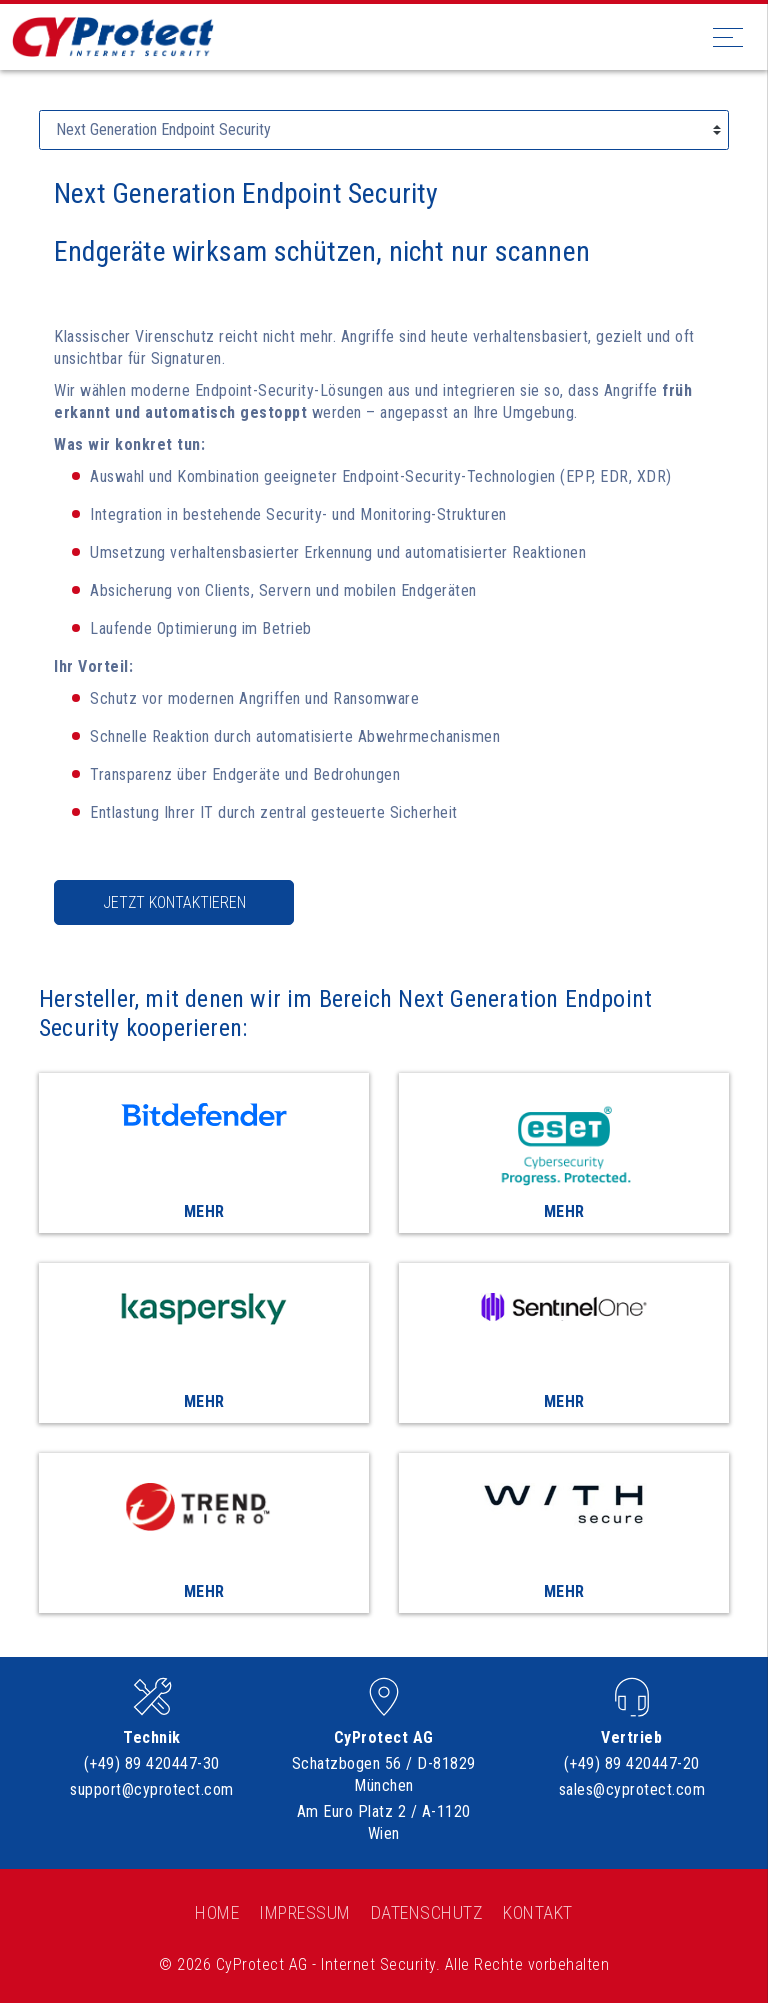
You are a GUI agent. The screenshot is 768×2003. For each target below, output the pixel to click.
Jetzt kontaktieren (174, 902)
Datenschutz (427, 1912)
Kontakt (538, 1912)
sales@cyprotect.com (632, 1789)
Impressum (305, 1912)
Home (217, 1912)
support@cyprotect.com (152, 1789)
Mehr (204, 1211)
